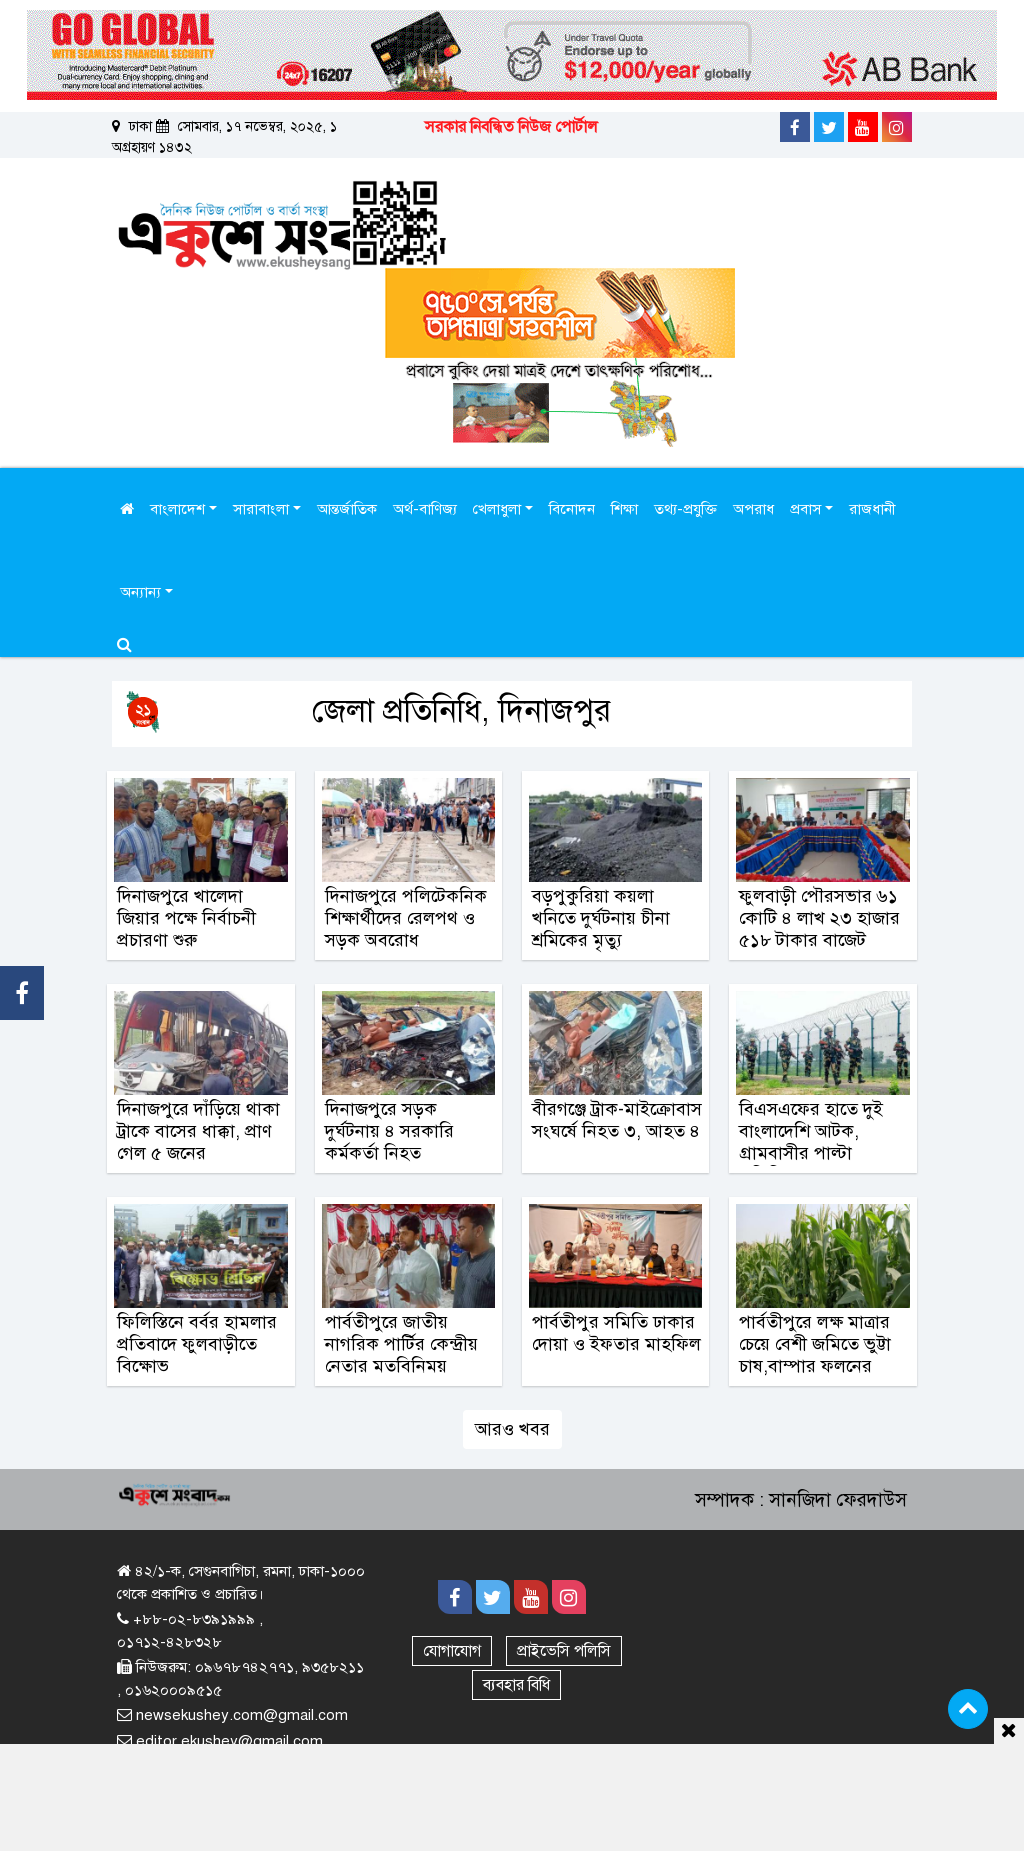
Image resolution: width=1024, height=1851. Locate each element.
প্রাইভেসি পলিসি (564, 1651)
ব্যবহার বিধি (516, 1685)
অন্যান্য (142, 592)
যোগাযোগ (452, 1651)
